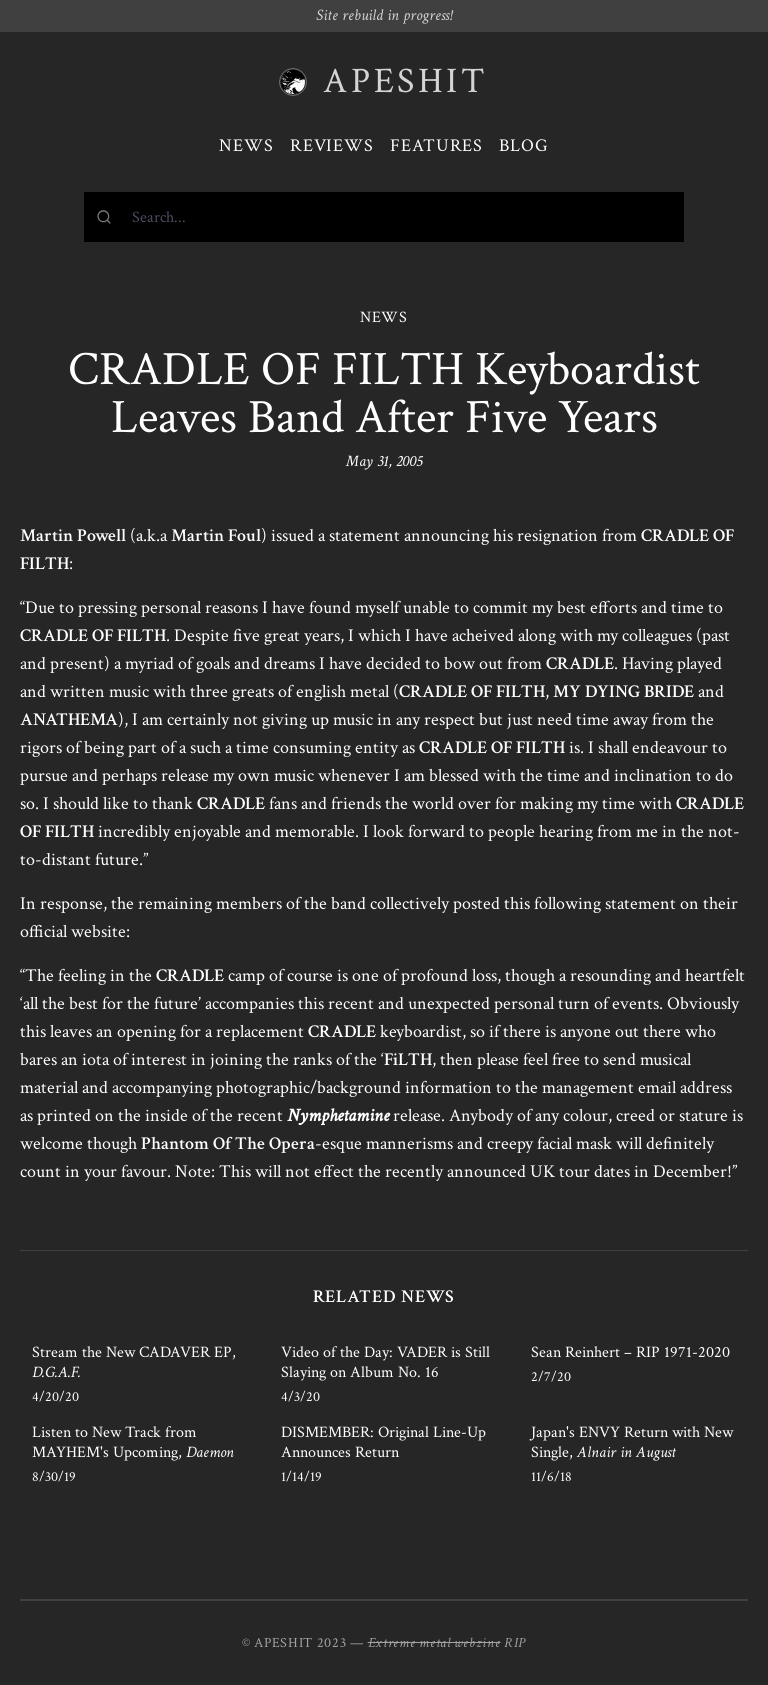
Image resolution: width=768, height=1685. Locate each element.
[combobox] (384, 217)
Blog (524, 145)
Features (436, 145)
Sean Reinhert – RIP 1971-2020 (630, 1352)
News (246, 145)
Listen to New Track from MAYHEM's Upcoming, (133, 1442)
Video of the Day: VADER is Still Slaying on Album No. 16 (385, 1362)
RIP (515, 1643)
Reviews (332, 145)
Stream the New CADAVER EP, (134, 1362)
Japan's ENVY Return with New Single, (632, 1442)
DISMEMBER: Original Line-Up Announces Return (383, 1442)
